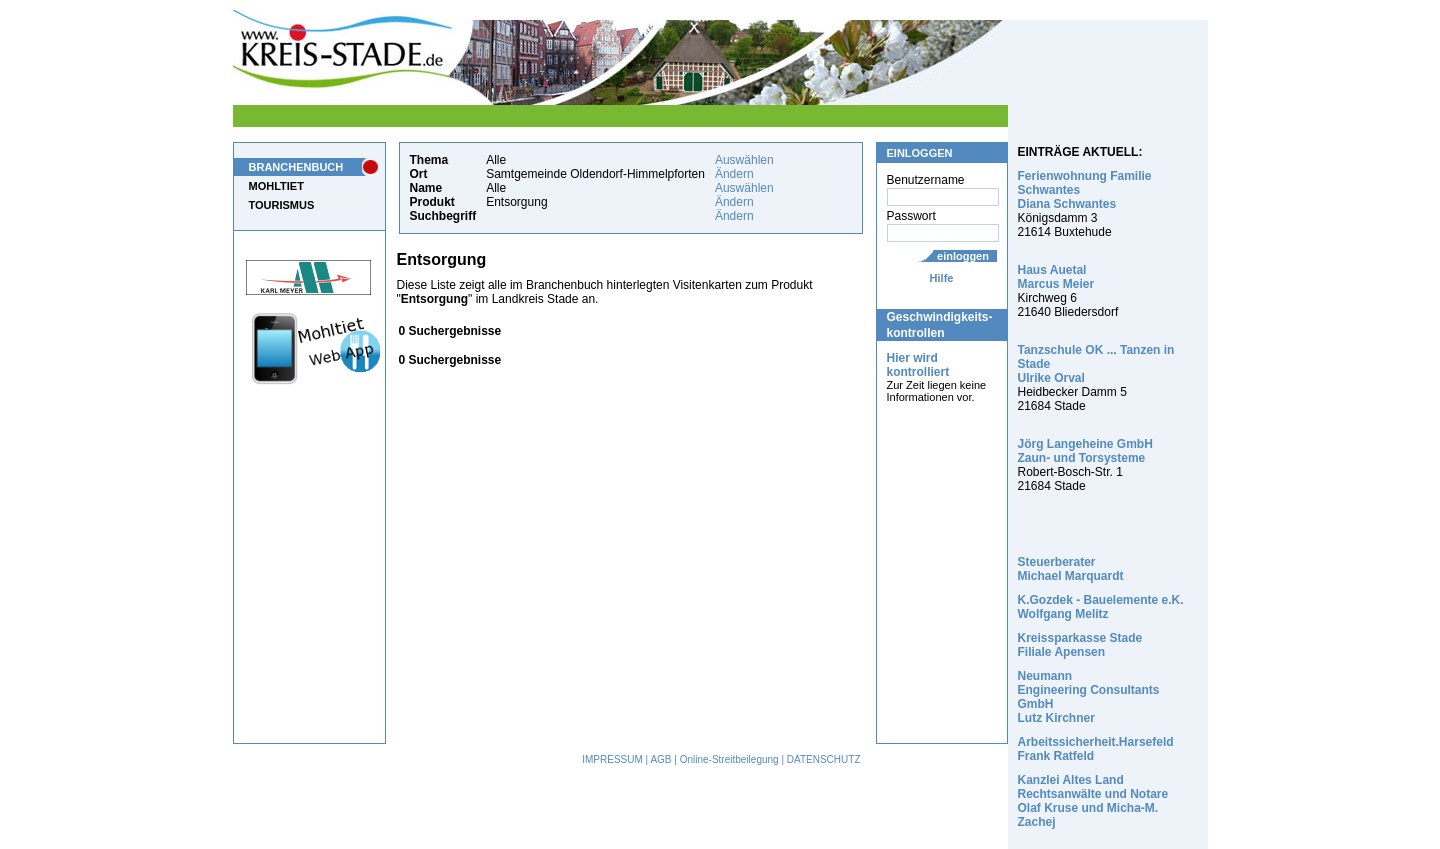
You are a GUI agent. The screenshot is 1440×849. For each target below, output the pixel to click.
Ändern (734, 174)
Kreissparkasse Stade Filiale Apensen (1080, 645)
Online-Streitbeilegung (729, 759)
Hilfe (942, 278)
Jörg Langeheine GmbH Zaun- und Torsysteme (1085, 451)
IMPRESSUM (612, 759)
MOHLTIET (276, 186)
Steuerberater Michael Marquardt (1071, 569)
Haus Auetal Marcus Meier (1056, 277)
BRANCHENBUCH (296, 167)
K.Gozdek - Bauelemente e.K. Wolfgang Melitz (1101, 607)
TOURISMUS (282, 205)
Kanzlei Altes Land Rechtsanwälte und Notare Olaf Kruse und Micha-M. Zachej (1093, 801)
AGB (660, 759)
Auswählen (744, 160)
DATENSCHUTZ (824, 759)
